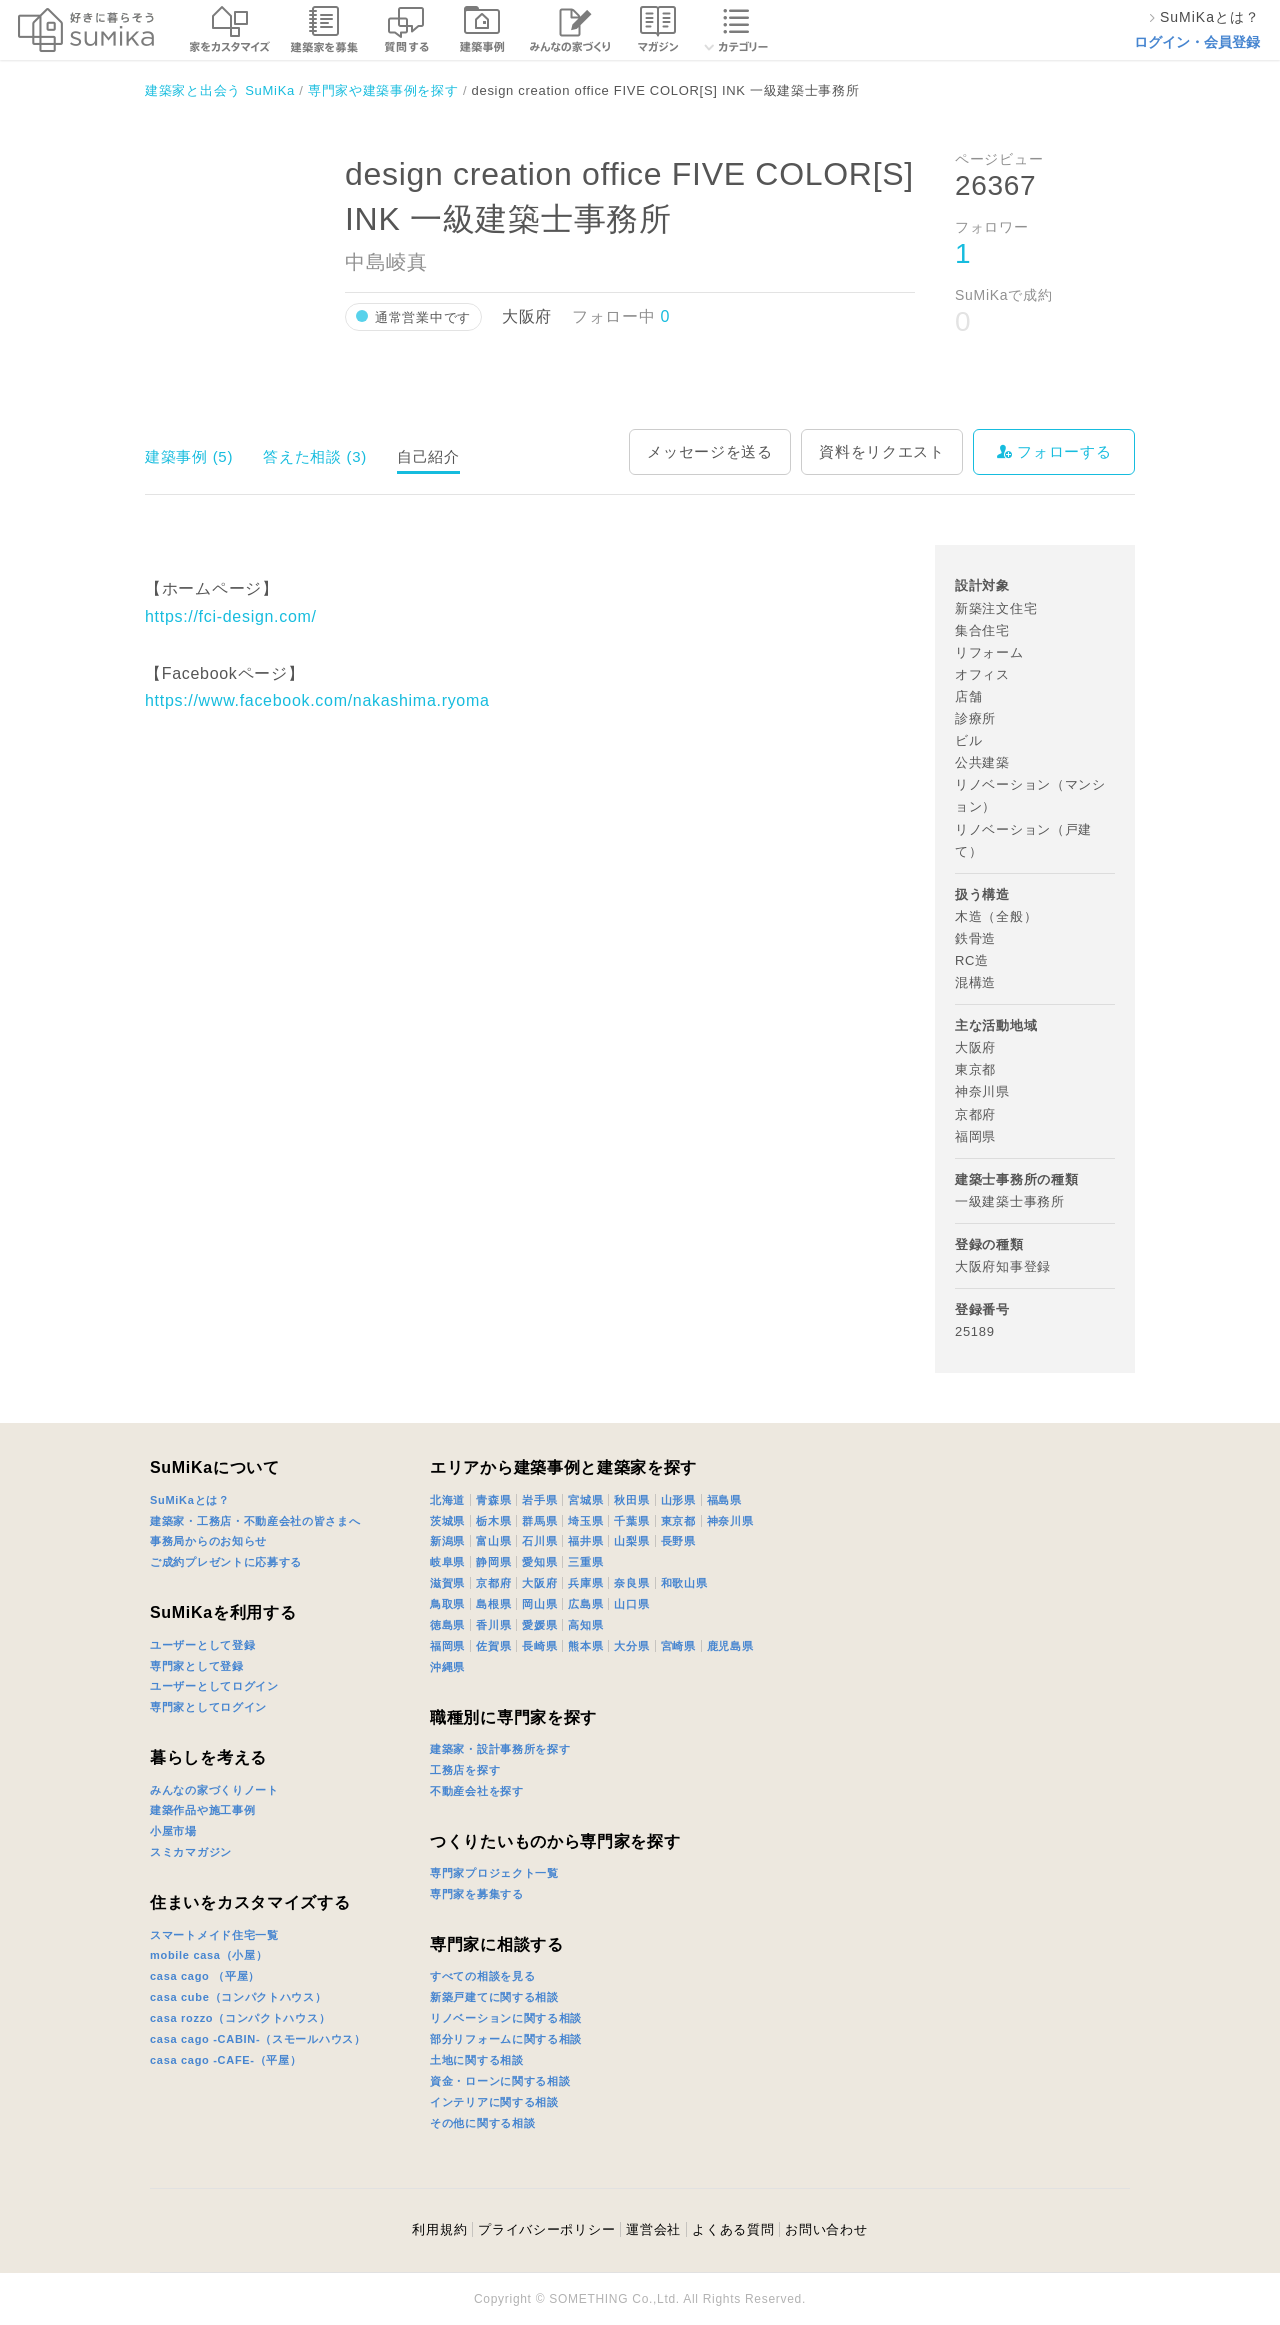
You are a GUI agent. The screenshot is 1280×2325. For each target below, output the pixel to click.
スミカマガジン (191, 1852)
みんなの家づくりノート (214, 1790)
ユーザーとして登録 (202, 1645)
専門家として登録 (197, 1666)
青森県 (493, 1500)
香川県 (493, 1625)
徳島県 (447, 1625)
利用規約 (439, 2229)
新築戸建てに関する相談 (494, 1997)
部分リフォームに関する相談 (506, 2039)
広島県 (585, 1604)
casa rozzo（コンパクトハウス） (240, 2018)
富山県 (493, 1541)
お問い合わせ (826, 2229)
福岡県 (447, 1646)
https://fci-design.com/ (231, 616)
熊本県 (585, 1646)
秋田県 (631, 1500)
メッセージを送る (710, 451)
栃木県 (493, 1521)
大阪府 (539, 1583)
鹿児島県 (730, 1646)
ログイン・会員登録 (1197, 42)
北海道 (447, 1500)
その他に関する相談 (482, 2123)
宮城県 (585, 1500)
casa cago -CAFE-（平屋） (226, 2060)
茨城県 (447, 1521)
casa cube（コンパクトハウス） (238, 1997)
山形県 (678, 1500)
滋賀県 (447, 1583)
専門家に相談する (497, 1944)
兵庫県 (585, 1583)
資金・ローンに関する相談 (500, 2081)
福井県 (585, 1541)
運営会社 (653, 2229)
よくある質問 (733, 2229)
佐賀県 (493, 1646)
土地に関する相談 (477, 2060)
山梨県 (631, 1541)
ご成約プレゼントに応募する (226, 1562)
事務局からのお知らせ (208, 1541)
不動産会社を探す (477, 1791)
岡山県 (539, 1604)
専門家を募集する (477, 1894)
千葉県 (631, 1521)
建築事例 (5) (189, 456)
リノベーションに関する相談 (506, 2018)
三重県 (585, 1562)
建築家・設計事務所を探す (500, 1749)
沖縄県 (447, 1667)
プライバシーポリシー (546, 2229)
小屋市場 (173, 1831)
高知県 (585, 1625)
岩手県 (539, 1500)
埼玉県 (585, 1521)
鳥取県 (447, 1604)
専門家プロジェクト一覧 (494, 1873)
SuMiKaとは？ (190, 1500)
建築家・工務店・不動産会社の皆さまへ (255, 1521)
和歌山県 (684, 1583)
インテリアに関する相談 (494, 2102)
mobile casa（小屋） (208, 1955)
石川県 (539, 1541)
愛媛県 (539, 1625)
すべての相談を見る (482, 1976)
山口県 (631, 1604)
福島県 (724, 1500)
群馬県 (539, 1521)
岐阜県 (447, 1562)
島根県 (493, 1604)
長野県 (678, 1541)
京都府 (493, 1583)
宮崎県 (678, 1646)
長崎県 (539, 1646)
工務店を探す (465, 1770)
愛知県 (539, 1562)
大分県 (631, 1646)
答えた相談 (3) (315, 456)
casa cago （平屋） (205, 1976)
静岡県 (493, 1562)
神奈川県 (730, 1521)
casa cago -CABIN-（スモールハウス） (258, 2039)
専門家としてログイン (208, 1707)
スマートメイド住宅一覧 (214, 1935)
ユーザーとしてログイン (214, 1686)
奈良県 (631, 1583)
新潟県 (447, 1541)
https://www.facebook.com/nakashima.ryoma (317, 700)
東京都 (678, 1521)
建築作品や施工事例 (202, 1810)
